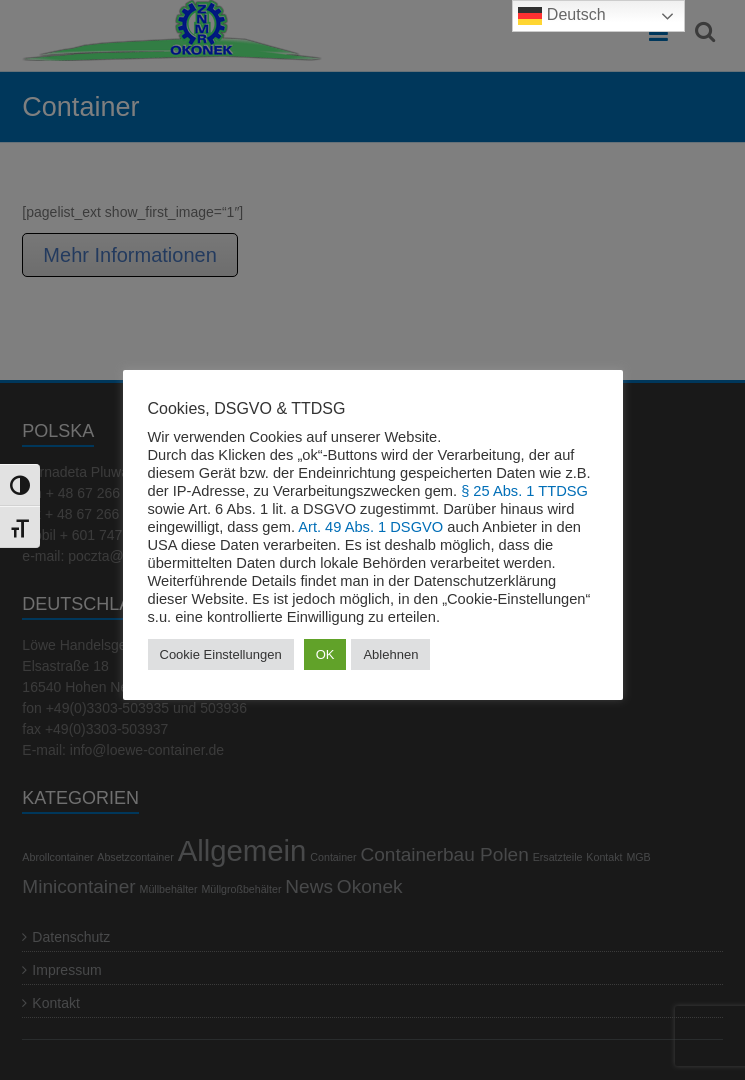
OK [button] (325, 654)
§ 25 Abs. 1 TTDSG (524, 491)
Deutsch (561, 16)
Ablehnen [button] (390, 654)
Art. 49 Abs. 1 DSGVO (370, 527)
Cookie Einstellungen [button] (221, 654)
